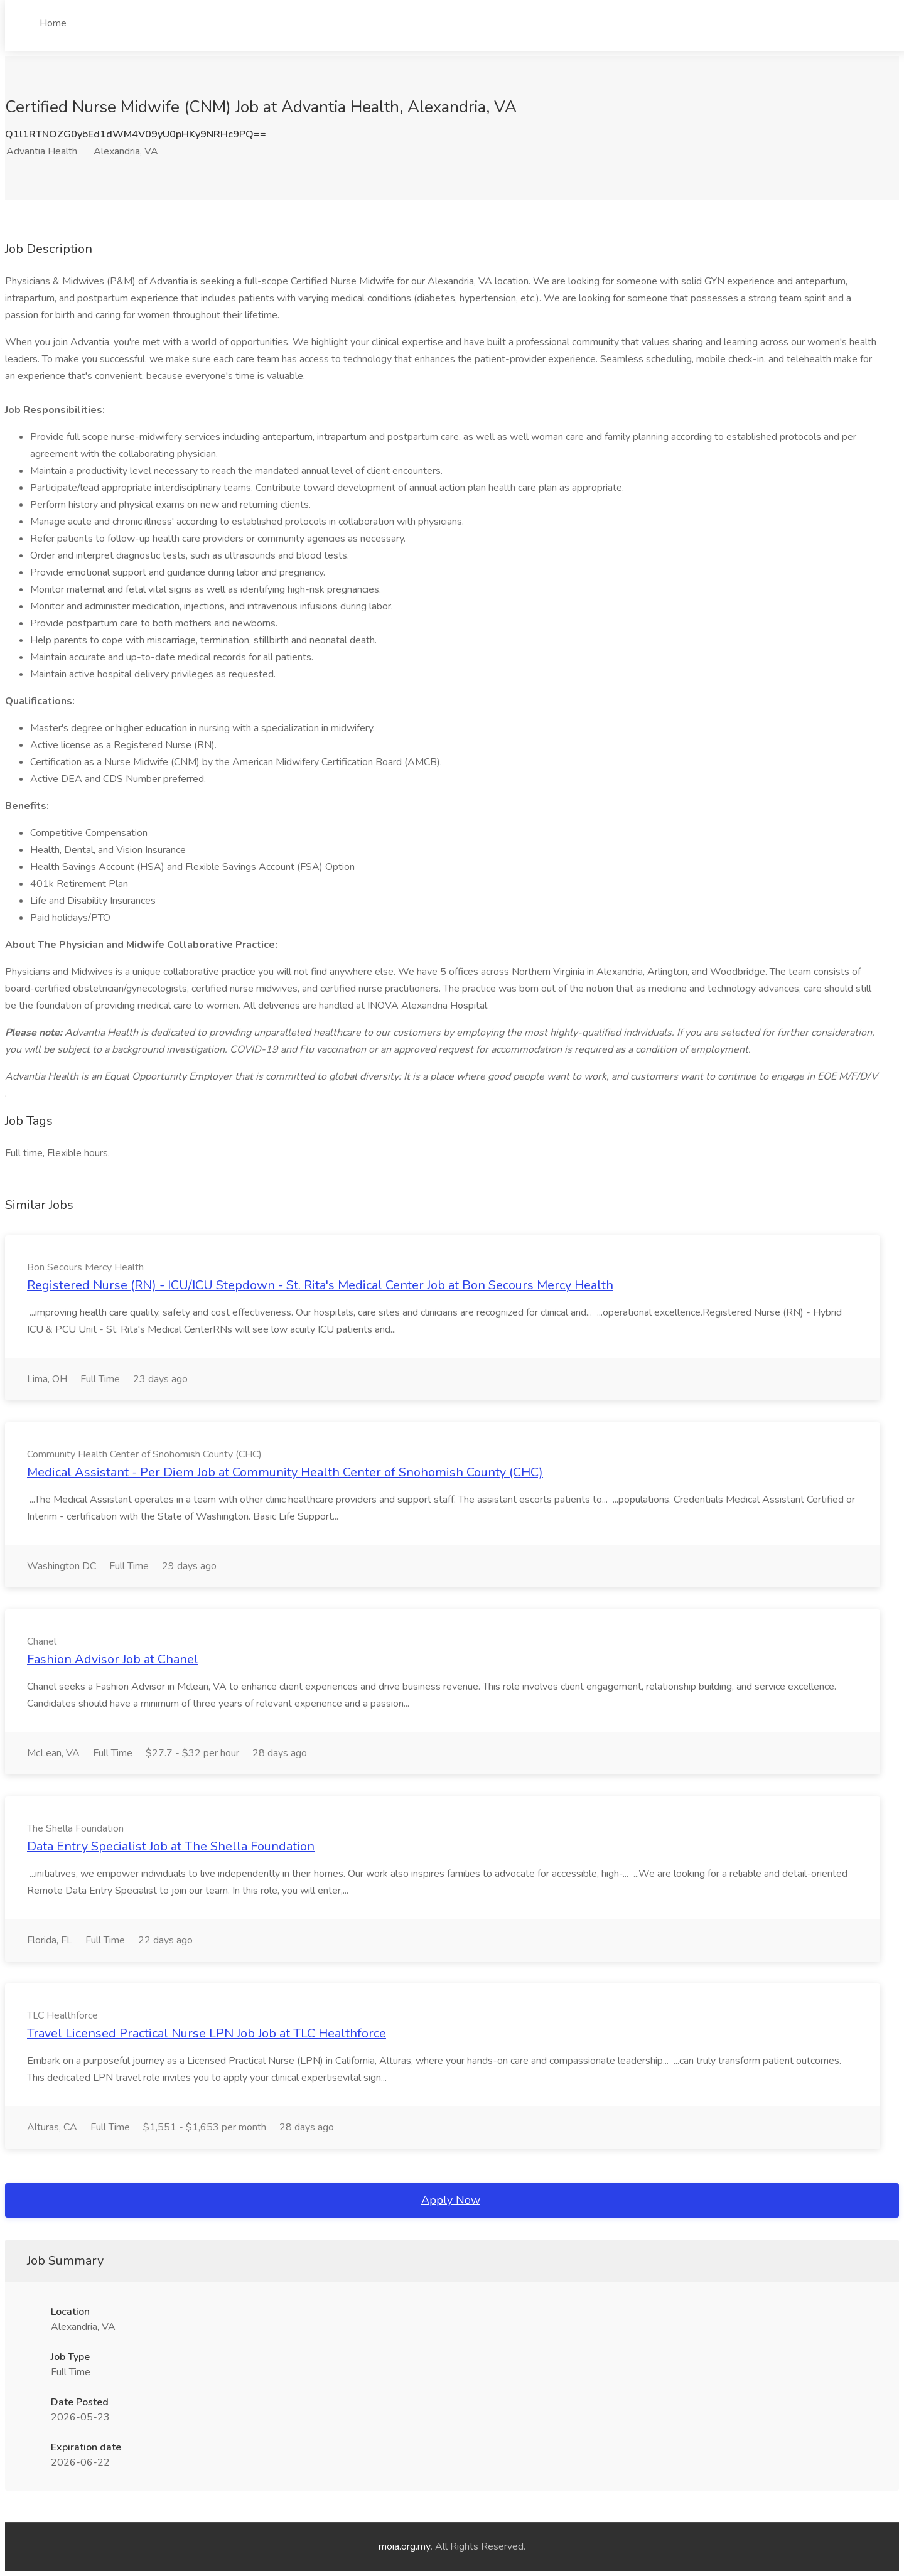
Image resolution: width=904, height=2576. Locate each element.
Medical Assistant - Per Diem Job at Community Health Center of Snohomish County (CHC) (285, 1472)
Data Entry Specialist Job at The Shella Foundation (171, 1846)
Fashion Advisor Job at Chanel (112, 1659)
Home (53, 23)
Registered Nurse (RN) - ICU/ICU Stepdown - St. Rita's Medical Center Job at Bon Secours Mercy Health (320, 1285)
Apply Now (450, 2200)
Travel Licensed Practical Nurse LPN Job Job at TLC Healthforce (206, 2033)
